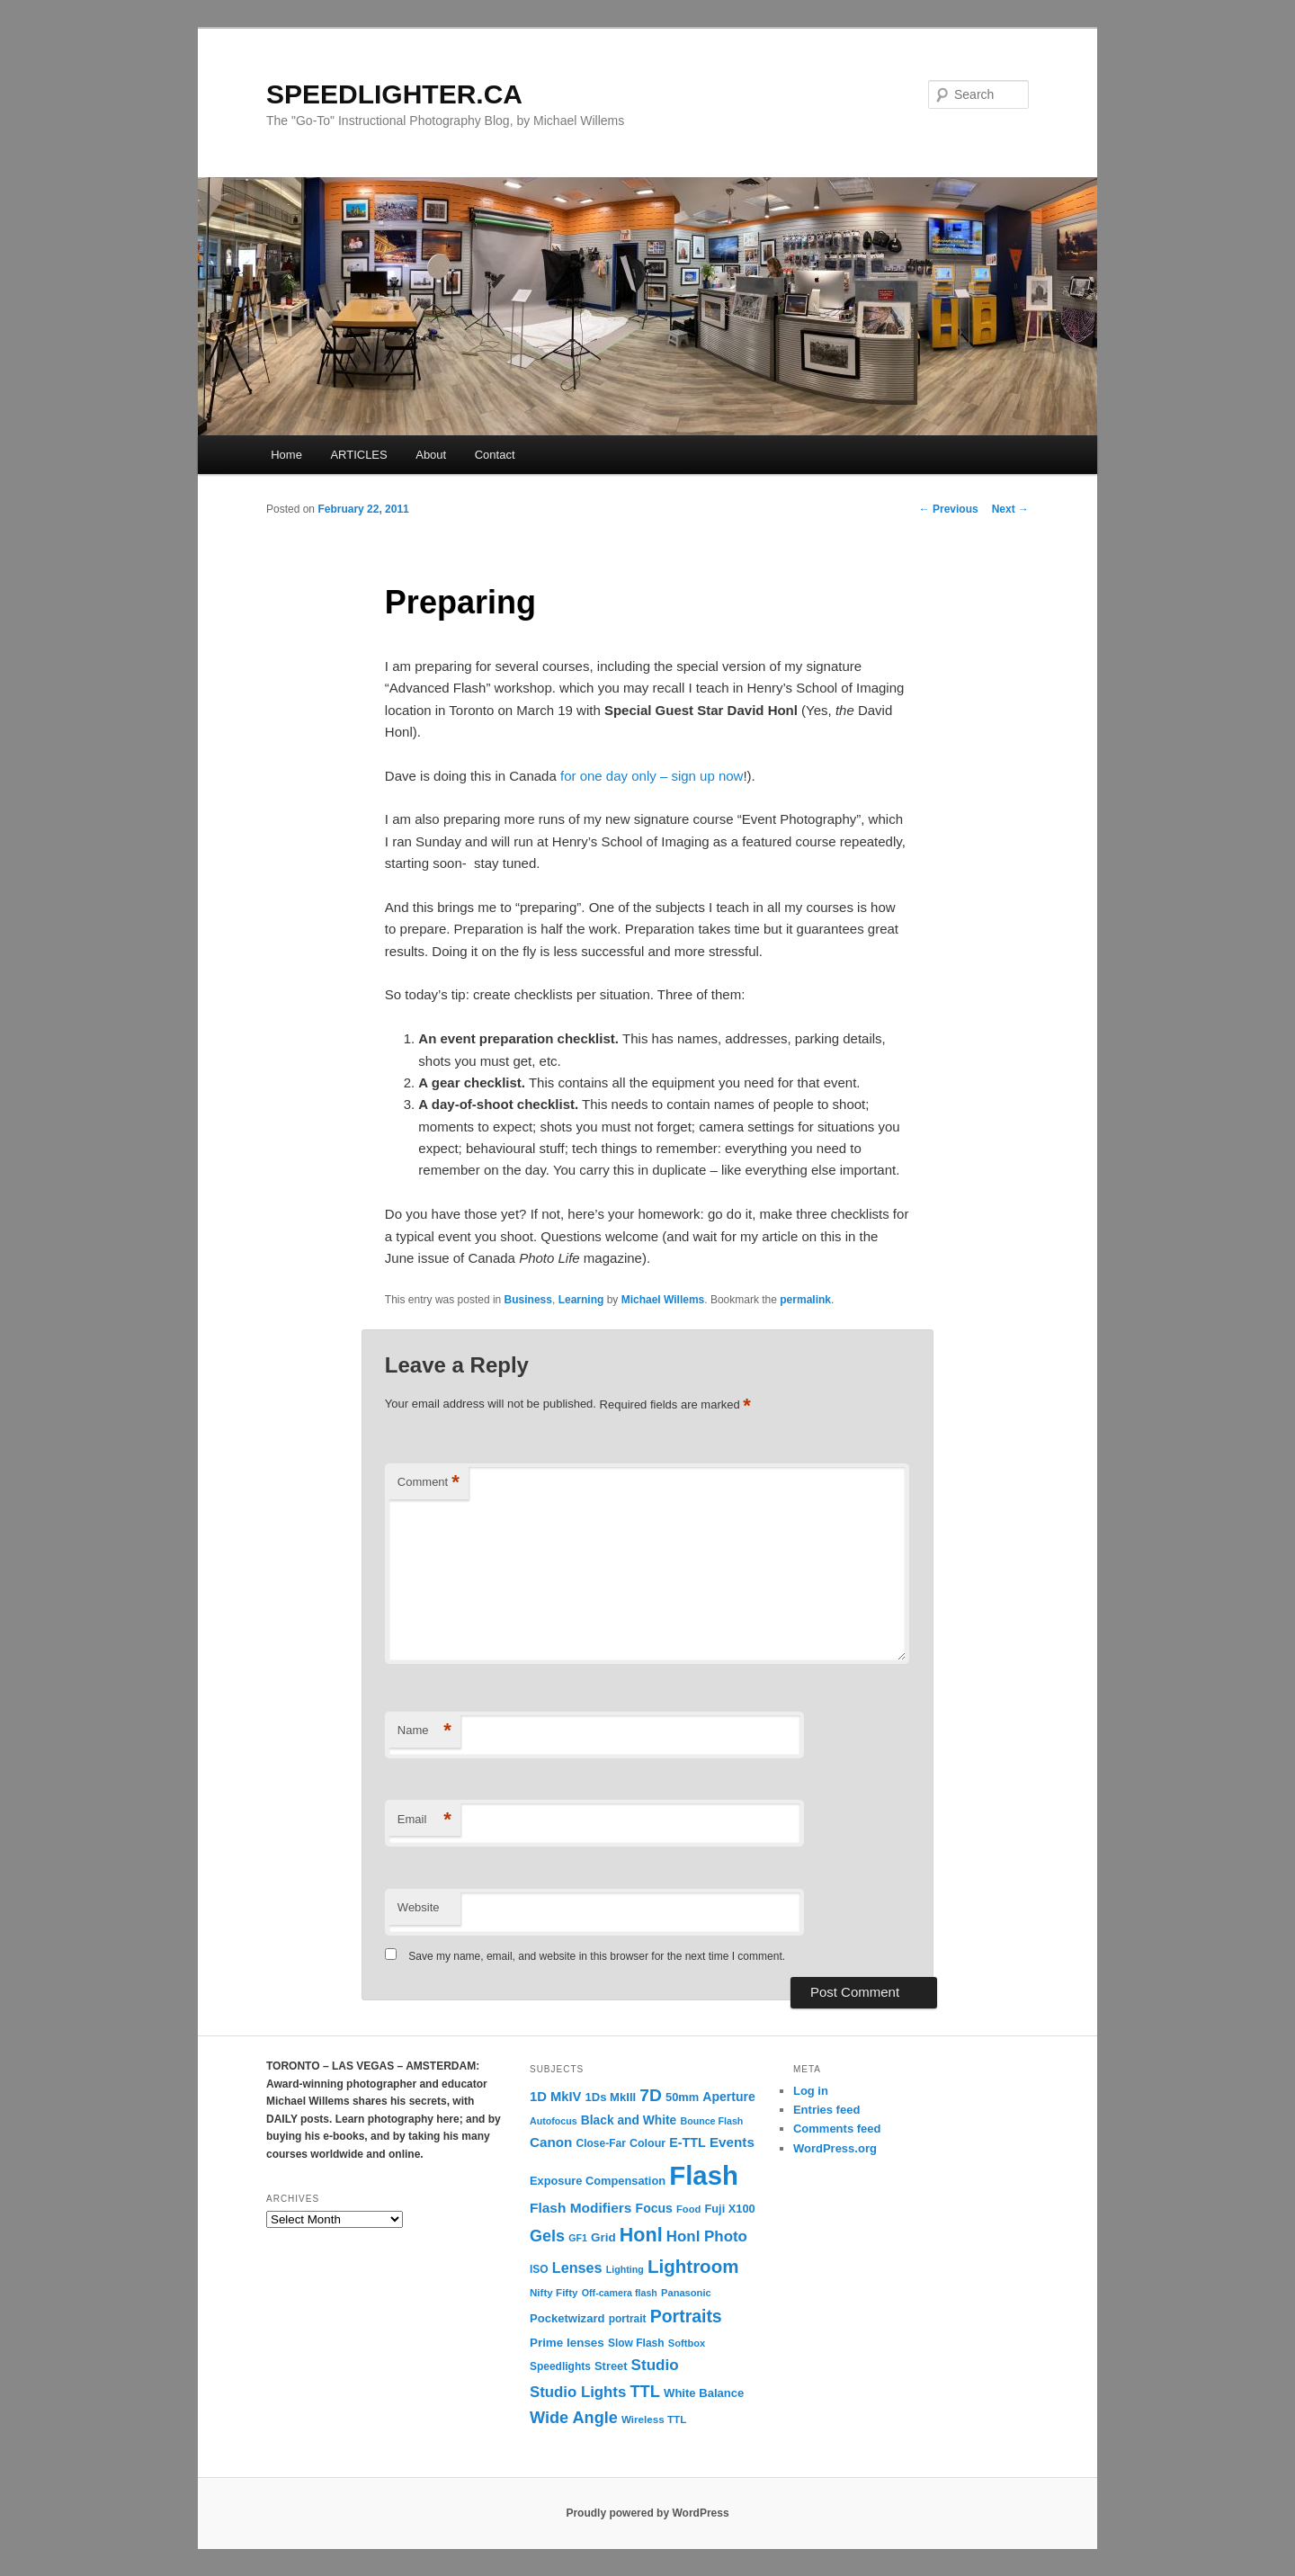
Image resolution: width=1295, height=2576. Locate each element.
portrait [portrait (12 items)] (628, 2318)
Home (286, 454)
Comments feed (837, 2128)
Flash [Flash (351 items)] (703, 2175)
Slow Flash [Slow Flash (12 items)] (636, 2343)
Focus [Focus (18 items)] (654, 2208)
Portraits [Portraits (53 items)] (686, 2316)
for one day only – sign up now (651, 775)
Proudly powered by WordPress (647, 2513)
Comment (428, 1483)
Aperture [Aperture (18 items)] (728, 2096)
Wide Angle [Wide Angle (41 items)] (574, 2418)
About (430, 454)
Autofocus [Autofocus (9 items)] (553, 2120)
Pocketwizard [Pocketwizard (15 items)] (567, 2318)
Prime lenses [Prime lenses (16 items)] (567, 2342)
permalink (805, 1299)
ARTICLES (358, 454)
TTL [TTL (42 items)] (644, 2391)
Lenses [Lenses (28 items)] (577, 2267)
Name (424, 1731)
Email (424, 1820)
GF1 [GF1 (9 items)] (577, 2237)
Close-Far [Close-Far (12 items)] (601, 2143)
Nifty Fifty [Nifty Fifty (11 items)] (554, 2292)
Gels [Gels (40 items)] (547, 2236)
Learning (581, 1299)
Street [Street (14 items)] (610, 2366)
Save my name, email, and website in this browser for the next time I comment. (596, 1956)
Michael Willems (663, 1299)
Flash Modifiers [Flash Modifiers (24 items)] (580, 2207)
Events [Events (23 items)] (732, 2142)
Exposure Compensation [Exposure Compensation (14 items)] (597, 2180)
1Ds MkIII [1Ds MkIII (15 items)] (611, 2097)
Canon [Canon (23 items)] (551, 2142)
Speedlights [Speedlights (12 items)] (560, 2366)
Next (1010, 509)
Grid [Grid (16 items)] (603, 2237)
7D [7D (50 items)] (650, 2095)
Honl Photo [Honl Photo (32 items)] (706, 2236)
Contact (495, 454)
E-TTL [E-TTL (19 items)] (687, 2142)
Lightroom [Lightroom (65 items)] (693, 2266)
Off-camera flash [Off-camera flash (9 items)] (619, 2292)
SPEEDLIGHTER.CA (394, 94)
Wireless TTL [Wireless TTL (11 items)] (653, 2419)
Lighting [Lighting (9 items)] (625, 2269)
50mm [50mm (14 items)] (682, 2097)
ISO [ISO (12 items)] (539, 2269)
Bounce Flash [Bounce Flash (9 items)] (711, 2120)
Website (418, 1907)
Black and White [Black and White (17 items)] (628, 2120)
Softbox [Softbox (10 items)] (686, 2343)
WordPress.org (835, 2148)
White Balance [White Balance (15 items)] (704, 2393)
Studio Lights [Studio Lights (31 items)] (578, 2392)
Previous (948, 509)
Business (528, 1299)
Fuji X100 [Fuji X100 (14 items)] (729, 2208)
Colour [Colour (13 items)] (647, 2143)
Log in (810, 2090)
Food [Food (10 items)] (688, 2209)
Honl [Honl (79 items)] (641, 2235)
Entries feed (826, 2109)
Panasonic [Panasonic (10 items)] (686, 2292)
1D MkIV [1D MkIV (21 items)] (555, 2096)
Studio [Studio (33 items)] (655, 2365)
